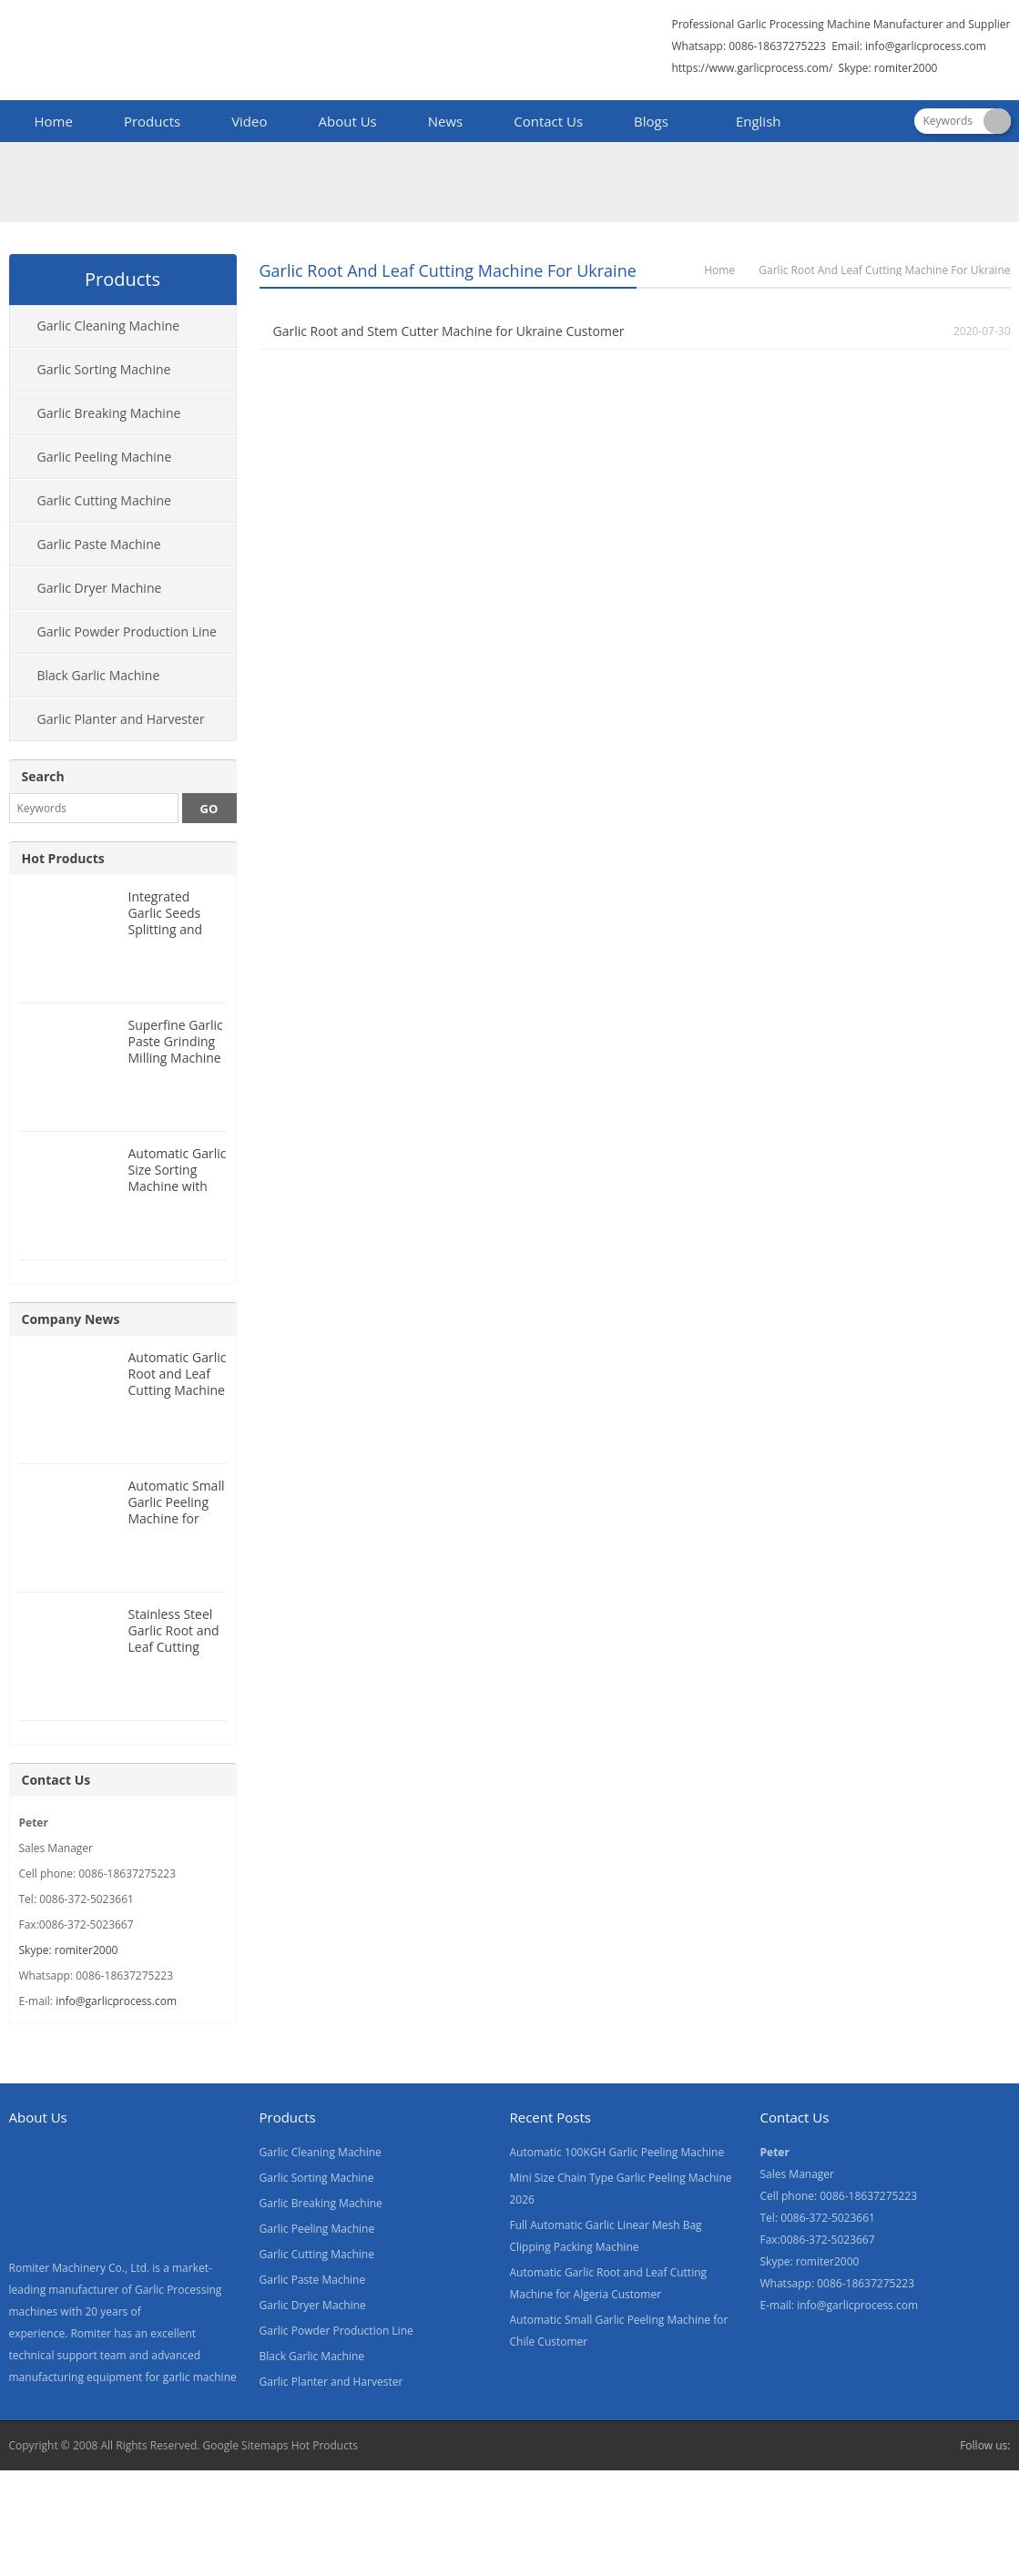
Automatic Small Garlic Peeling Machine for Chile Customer (176, 1510)
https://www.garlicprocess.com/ (751, 68)
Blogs (651, 121)
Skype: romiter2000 (888, 68)
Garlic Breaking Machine (109, 413)
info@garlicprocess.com (925, 46)
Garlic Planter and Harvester (121, 719)
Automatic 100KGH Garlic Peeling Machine (617, 2152)
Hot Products (63, 858)
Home (54, 121)
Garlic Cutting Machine (104, 500)
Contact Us (548, 121)
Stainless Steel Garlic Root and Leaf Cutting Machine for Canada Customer (173, 1655)
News (446, 121)
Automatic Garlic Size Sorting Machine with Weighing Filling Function (177, 1186)
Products (152, 121)
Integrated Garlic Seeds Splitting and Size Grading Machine (165, 929)
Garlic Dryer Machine (99, 587)
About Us (348, 121)
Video (249, 121)
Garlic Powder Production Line (127, 631)
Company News (71, 1319)
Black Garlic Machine (98, 675)
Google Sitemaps (246, 2445)
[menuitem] (750, 123)
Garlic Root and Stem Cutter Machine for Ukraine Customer (449, 331)
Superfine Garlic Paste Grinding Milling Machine (175, 1041)
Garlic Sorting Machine (104, 369)
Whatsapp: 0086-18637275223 (748, 46)
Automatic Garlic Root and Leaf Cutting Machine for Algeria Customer (177, 1390)
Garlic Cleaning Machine (108, 325)
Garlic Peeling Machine (104, 456)
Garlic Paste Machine (99, 544)
